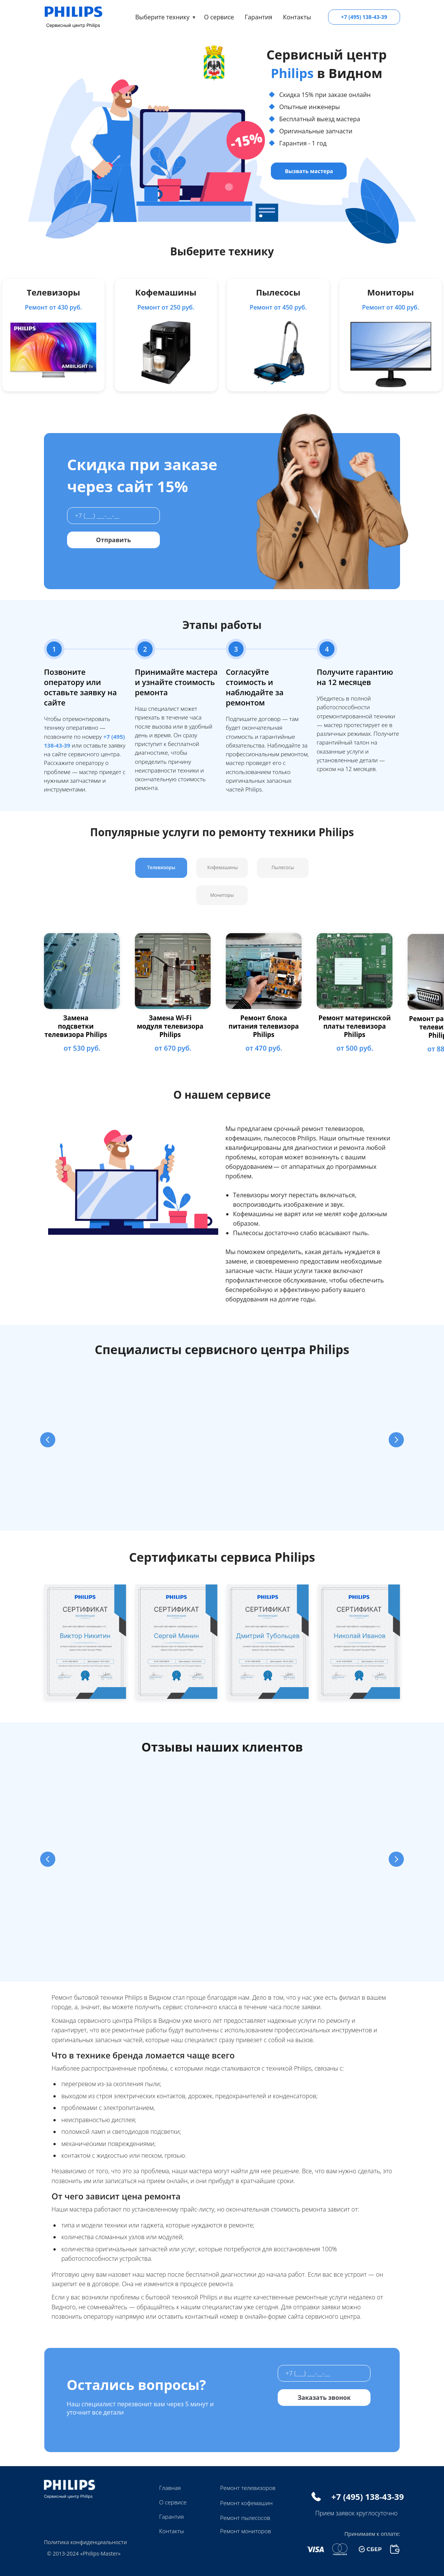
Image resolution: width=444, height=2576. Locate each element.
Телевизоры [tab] (161, 867)
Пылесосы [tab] (283, 867)
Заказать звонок (323, 2397)
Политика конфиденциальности (85, 2542)
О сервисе (219, 17)
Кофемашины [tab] (222, 867)
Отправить (113, 540)
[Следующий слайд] (396, 1439)
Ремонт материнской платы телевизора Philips (354, 1026)
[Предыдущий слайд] (47, 1439)
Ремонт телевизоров (247, 2488)
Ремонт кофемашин (246, 2503)
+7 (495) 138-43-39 (364, 16)
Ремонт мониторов (245, 2531)
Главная (170, 2488)
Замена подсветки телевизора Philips (75, 1026)
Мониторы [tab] (222, 895)
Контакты (297, 17)
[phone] (113, 515)
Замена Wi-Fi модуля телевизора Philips (170, 1026)
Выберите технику (162, 17)
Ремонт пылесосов (245, 2517)
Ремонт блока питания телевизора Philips (263, 1026)
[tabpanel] (222, 993)
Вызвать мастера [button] (309, 171)
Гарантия (258, 17)
